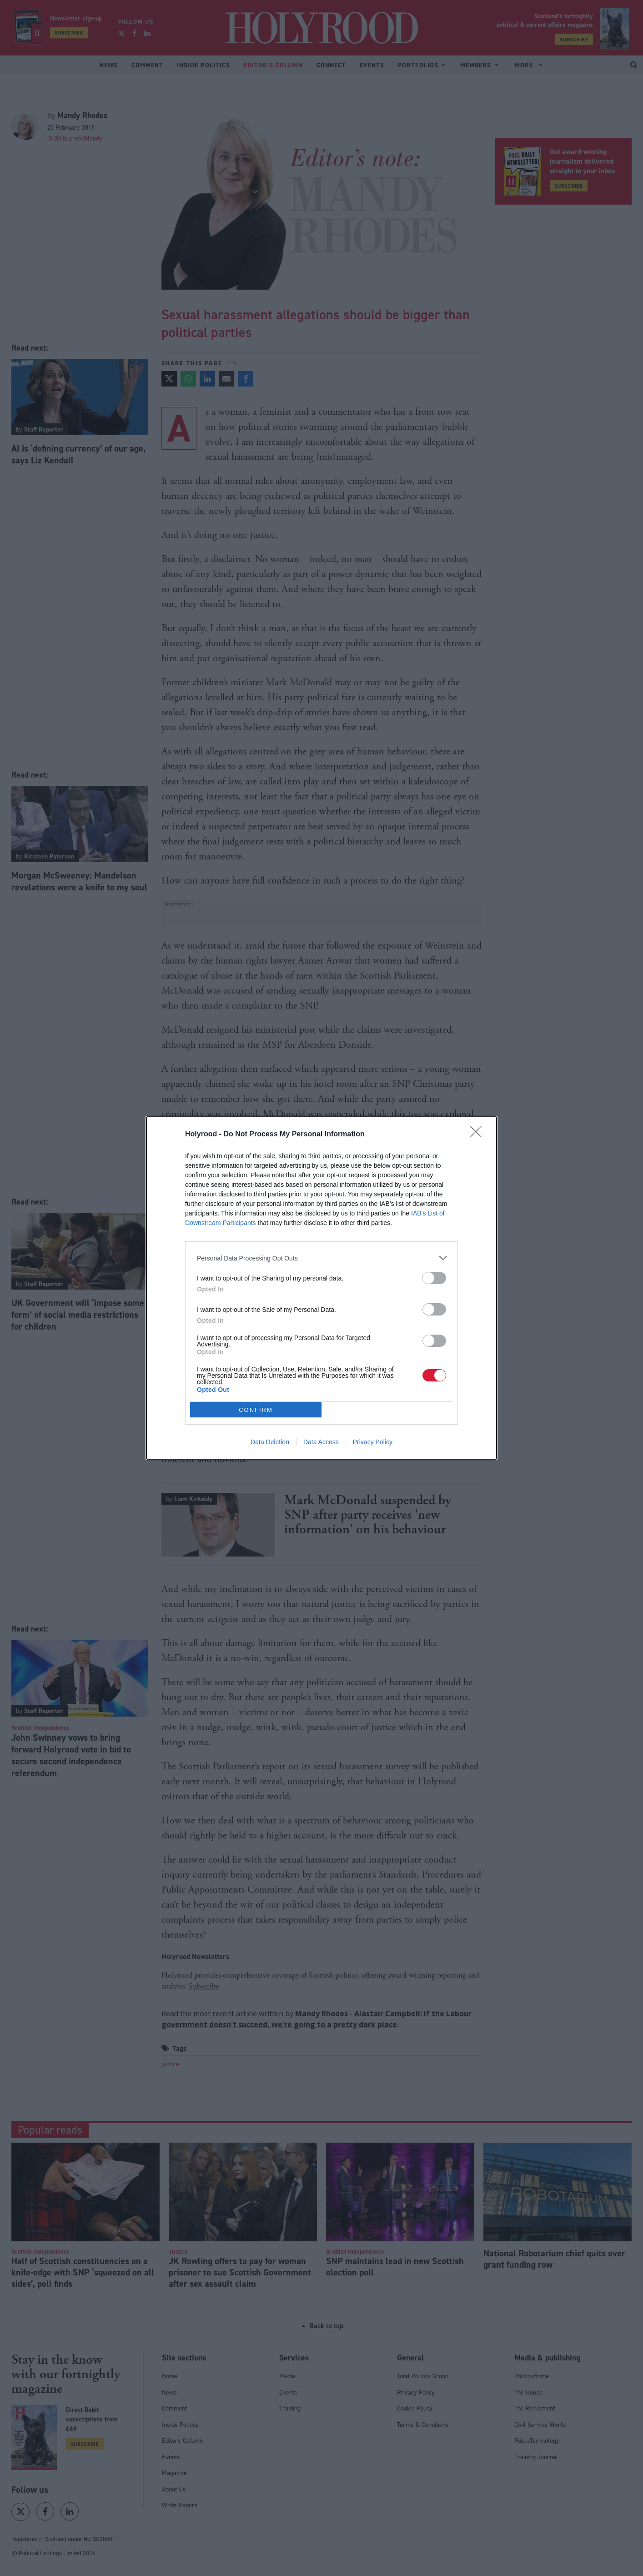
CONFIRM (256, 1409)
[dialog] (321, 1288)
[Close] (478, 1134)
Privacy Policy (372, 1442)
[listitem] (321, 1258)
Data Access (321, 1442)
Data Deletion (270, 1442)
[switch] (434, 1278)
